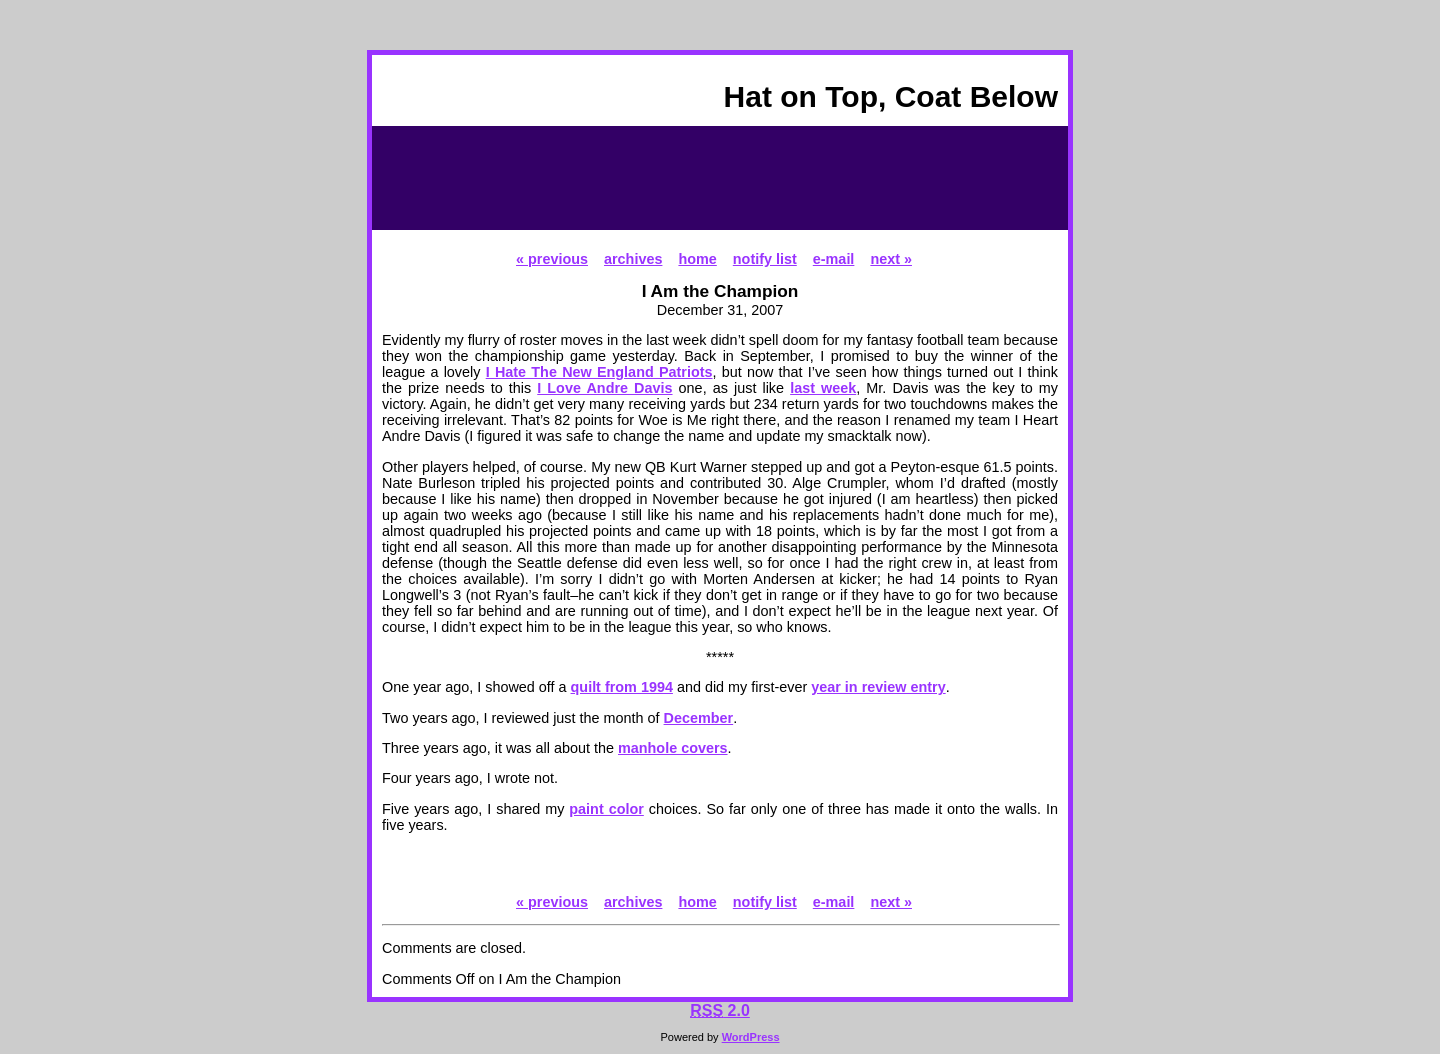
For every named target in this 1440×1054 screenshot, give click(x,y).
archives (633, 259)
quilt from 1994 (622, 687)
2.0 (720, 1010)
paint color (606, 809)
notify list (765, 259)
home (697, 259)
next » (891, 259)
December (699, 718)
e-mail (834, 259)
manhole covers (673, 748)
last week (823, 388)
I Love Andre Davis (604, 388)
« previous (552, 259)
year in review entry (878, 687)
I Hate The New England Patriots (599, 372)
